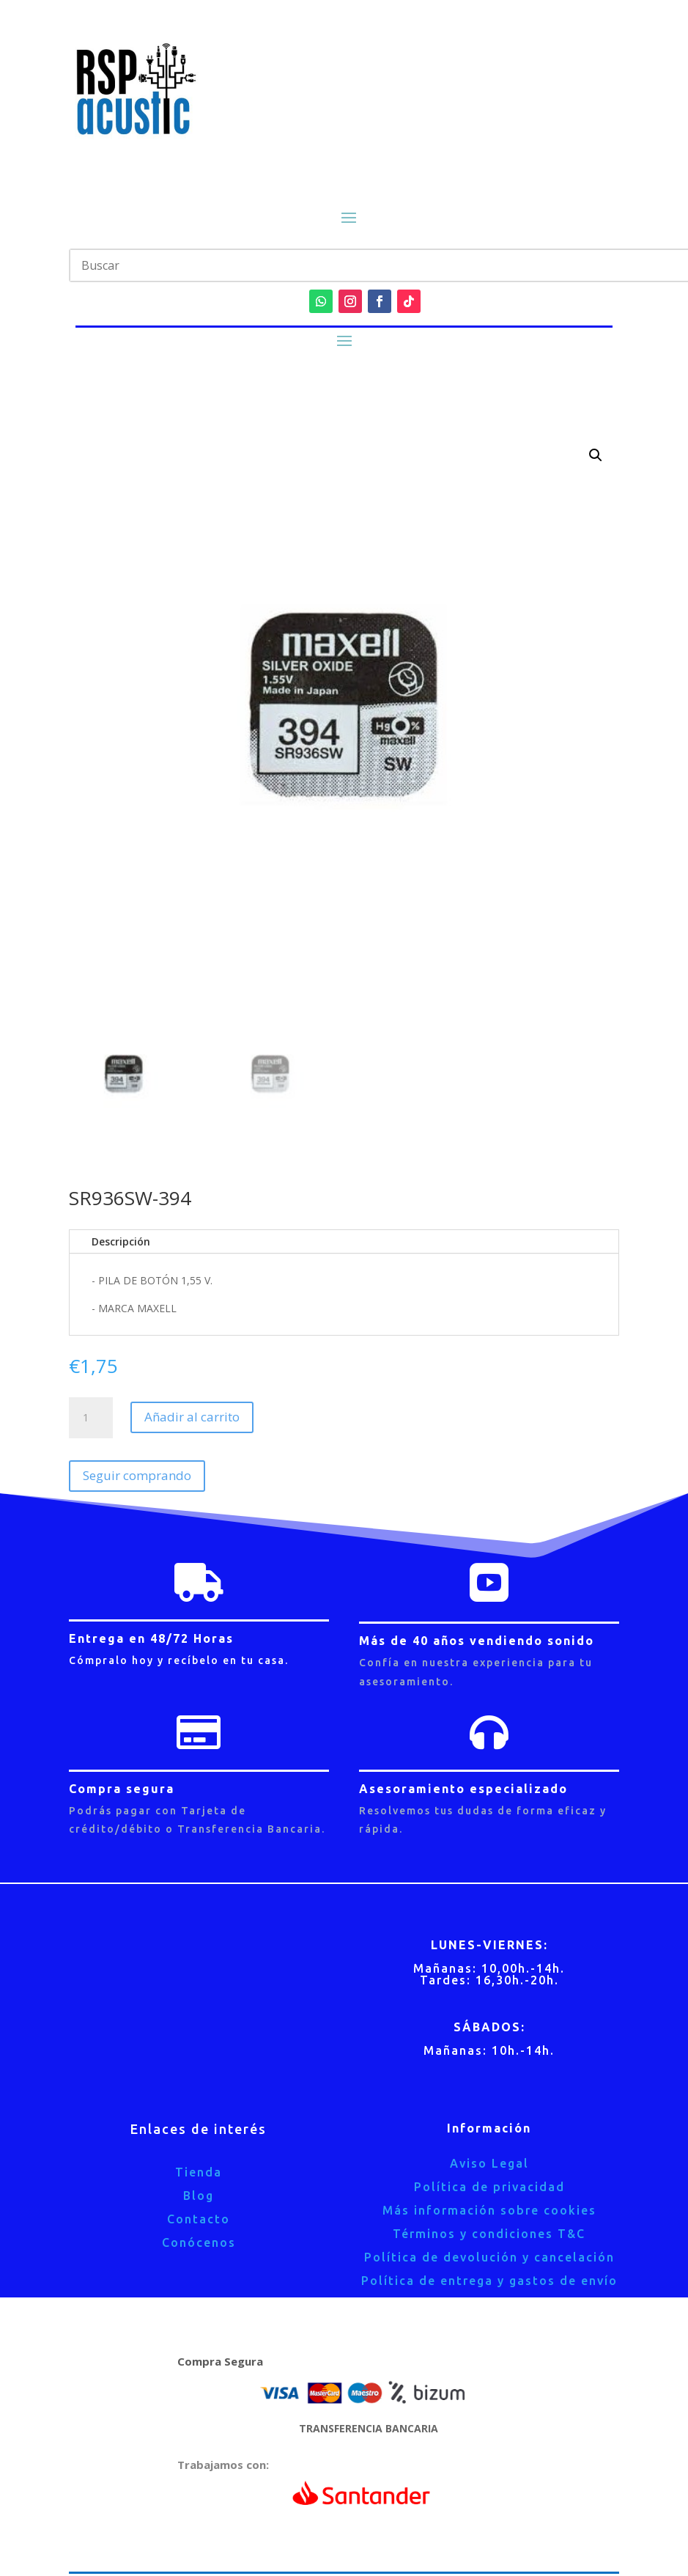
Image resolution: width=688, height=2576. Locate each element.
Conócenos (199, 2242)
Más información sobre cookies (489, 2210)
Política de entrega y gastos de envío (489, 2280)
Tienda (198, 2172)
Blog (198, 2195)
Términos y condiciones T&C (489, 2233)
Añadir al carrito (192, 1416)
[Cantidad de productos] (91, 1417)
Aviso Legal (489, 2163)
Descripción (121, 1241)
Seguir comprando (137, 1475)
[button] (595, 455)
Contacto (198, 2219)
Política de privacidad (489, 2186)
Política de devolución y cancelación (489, 2257)
